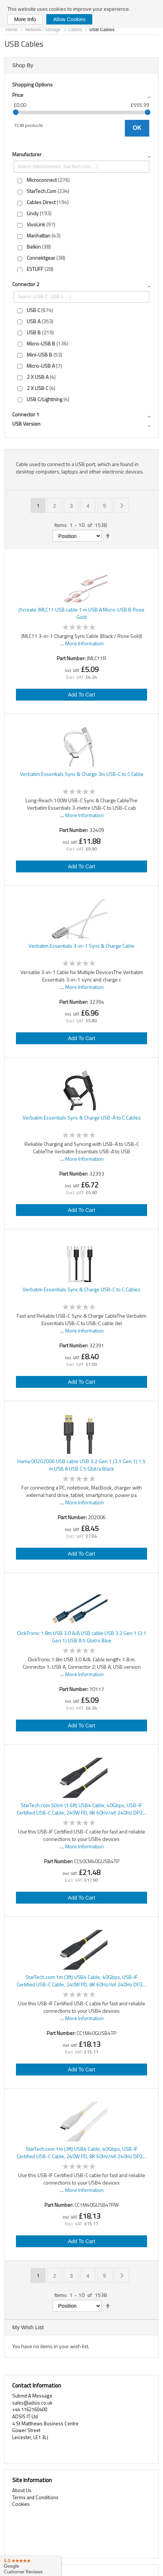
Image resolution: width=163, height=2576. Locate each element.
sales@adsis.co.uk (32, 2402)
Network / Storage (43, 29)
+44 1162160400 (29, 2409)
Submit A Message (32, 2395)
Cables (75, 29)
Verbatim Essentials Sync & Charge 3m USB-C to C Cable (81, 774)
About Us (21, 2490)
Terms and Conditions (35, 2497)
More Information (84, 643)
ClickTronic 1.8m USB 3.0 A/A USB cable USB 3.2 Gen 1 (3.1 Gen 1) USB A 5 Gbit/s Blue (81, 1636)
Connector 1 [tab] (25, 414)
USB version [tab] (26, 423)
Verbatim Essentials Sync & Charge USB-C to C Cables (81, 1289)
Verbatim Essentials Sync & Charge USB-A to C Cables (82, 1117)
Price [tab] (17, 95)
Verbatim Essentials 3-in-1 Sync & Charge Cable (81, 946)
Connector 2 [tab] (25, 284)
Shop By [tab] (22, 65)
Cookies (21, 2504)
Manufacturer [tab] (26, 154)
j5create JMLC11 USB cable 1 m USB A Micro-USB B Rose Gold (81, 613)
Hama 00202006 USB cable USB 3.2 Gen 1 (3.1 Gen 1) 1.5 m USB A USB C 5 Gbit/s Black (81, 1465)
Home (12, 29)
